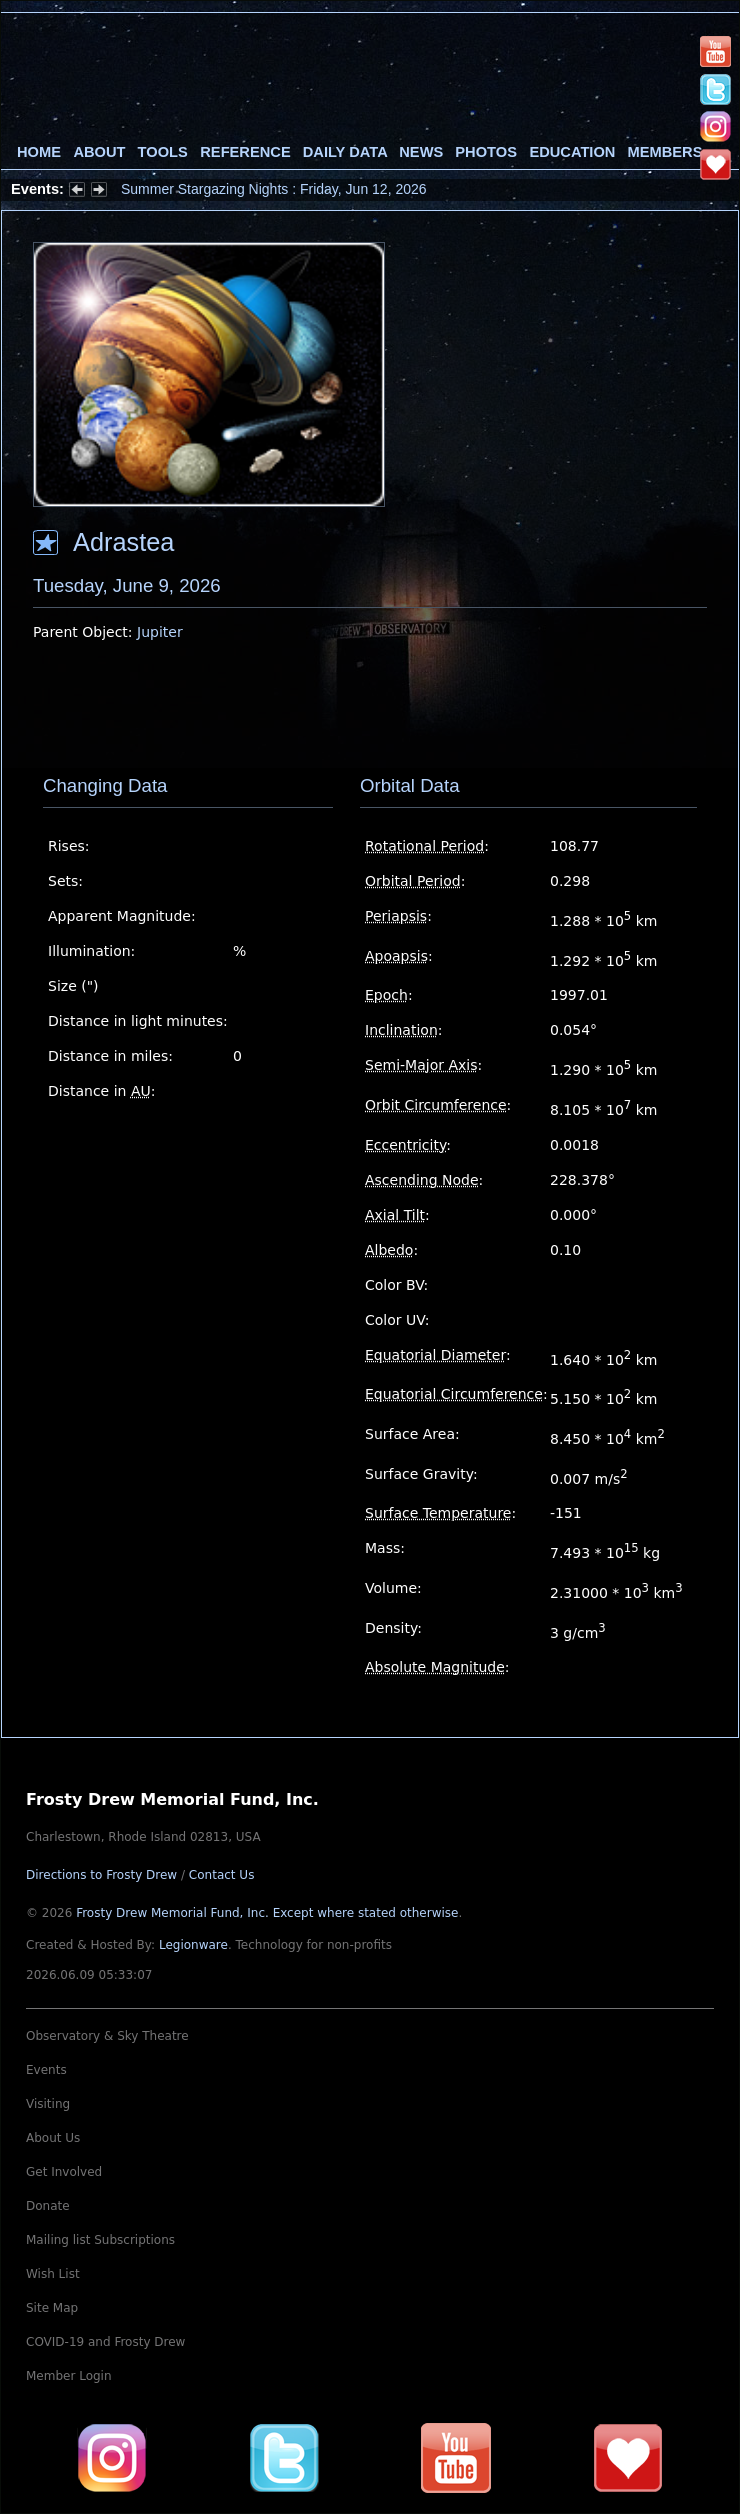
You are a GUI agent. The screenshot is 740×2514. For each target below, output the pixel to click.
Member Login (69, 2376)
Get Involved (64, 2172)
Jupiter (160, 632)
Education (572, 152)
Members (665, 152)
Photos (486, 152)
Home (39, 152)
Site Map (52, 2308)
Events (46, 2070)
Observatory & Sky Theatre (107, 2036)
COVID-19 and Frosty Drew (105, 2342)
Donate (48, 2206)
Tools (163, 152)
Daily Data (345, 152)
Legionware (193, 1945)
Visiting (48, 2104)
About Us (53, 2138)
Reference (245, 152)
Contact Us (222, 1875)
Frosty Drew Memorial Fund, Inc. (267, 1913)
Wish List (53, 2274)
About (99, 152)
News (421, 152)
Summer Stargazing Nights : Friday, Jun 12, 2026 (274, 189)
